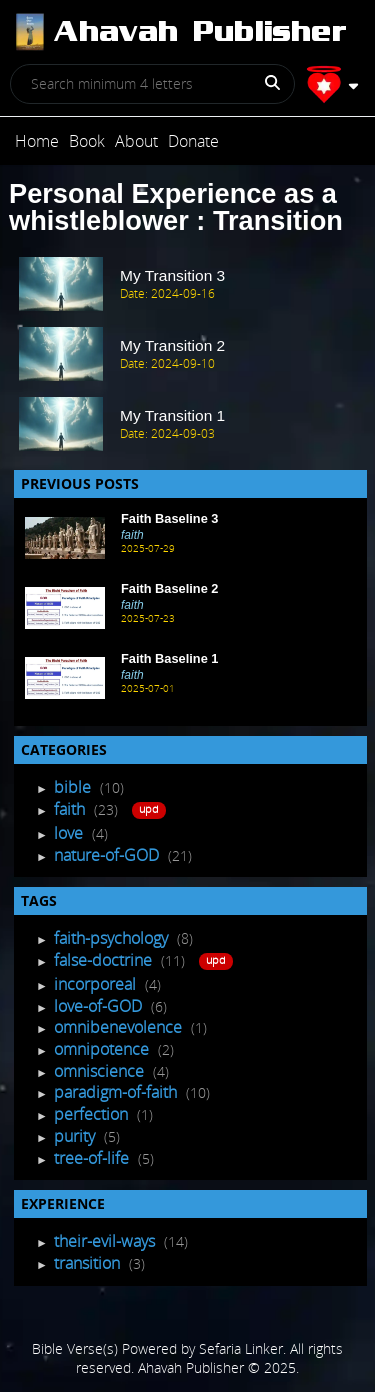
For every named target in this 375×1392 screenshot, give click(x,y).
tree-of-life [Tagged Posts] (93, 1158)
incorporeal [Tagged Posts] (97, 984)
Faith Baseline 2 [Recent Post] (169, 588)
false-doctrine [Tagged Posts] (105, 960)
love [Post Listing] (70, 833)
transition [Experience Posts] (89, 1263)
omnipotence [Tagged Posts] (103, 1049)
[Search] (264, 89)
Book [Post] (87, 141)
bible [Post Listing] (74, 787)
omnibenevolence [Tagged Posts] (120, 1027)
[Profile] (332, 84)
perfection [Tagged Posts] (93, 1114)
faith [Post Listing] (71, 809)
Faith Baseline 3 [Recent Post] (169, 518)
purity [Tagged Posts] (76, 1136)
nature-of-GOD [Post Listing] (108, 855)
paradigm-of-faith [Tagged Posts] (117, 1092)
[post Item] (187, 285)
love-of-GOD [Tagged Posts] (100, 1006)
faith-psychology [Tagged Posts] (113, 938)
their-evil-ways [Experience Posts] (106, 1241)
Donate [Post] (193, 141)
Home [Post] (37, 141)
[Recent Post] (65, 538)
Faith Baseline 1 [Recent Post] (169, 658)
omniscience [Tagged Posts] (101, 1071)
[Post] (179, 32)
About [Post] (136, 141)
